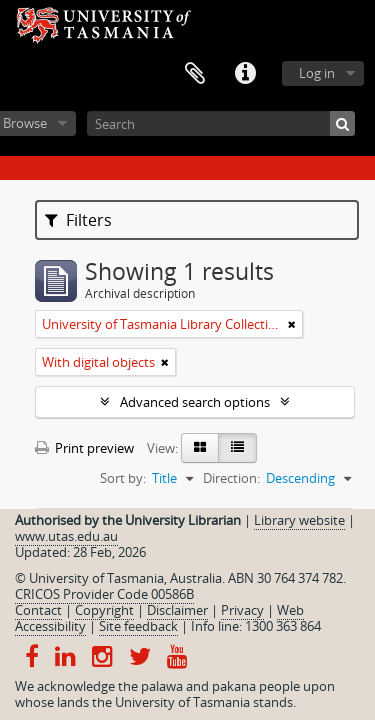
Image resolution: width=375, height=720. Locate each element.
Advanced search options (195, 402)
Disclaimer (177, 610)
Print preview (84, 448)
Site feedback (138, 626)
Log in (317, 73)
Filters (78, 220)
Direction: (231, 478)
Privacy (242, 610)
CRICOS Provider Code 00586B (104, 594)
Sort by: (123, 478)
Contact (38, 610)
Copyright (104, 610)
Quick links (245, 74)
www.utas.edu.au (66, 536)
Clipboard (195, 74)
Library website (299, 520)
